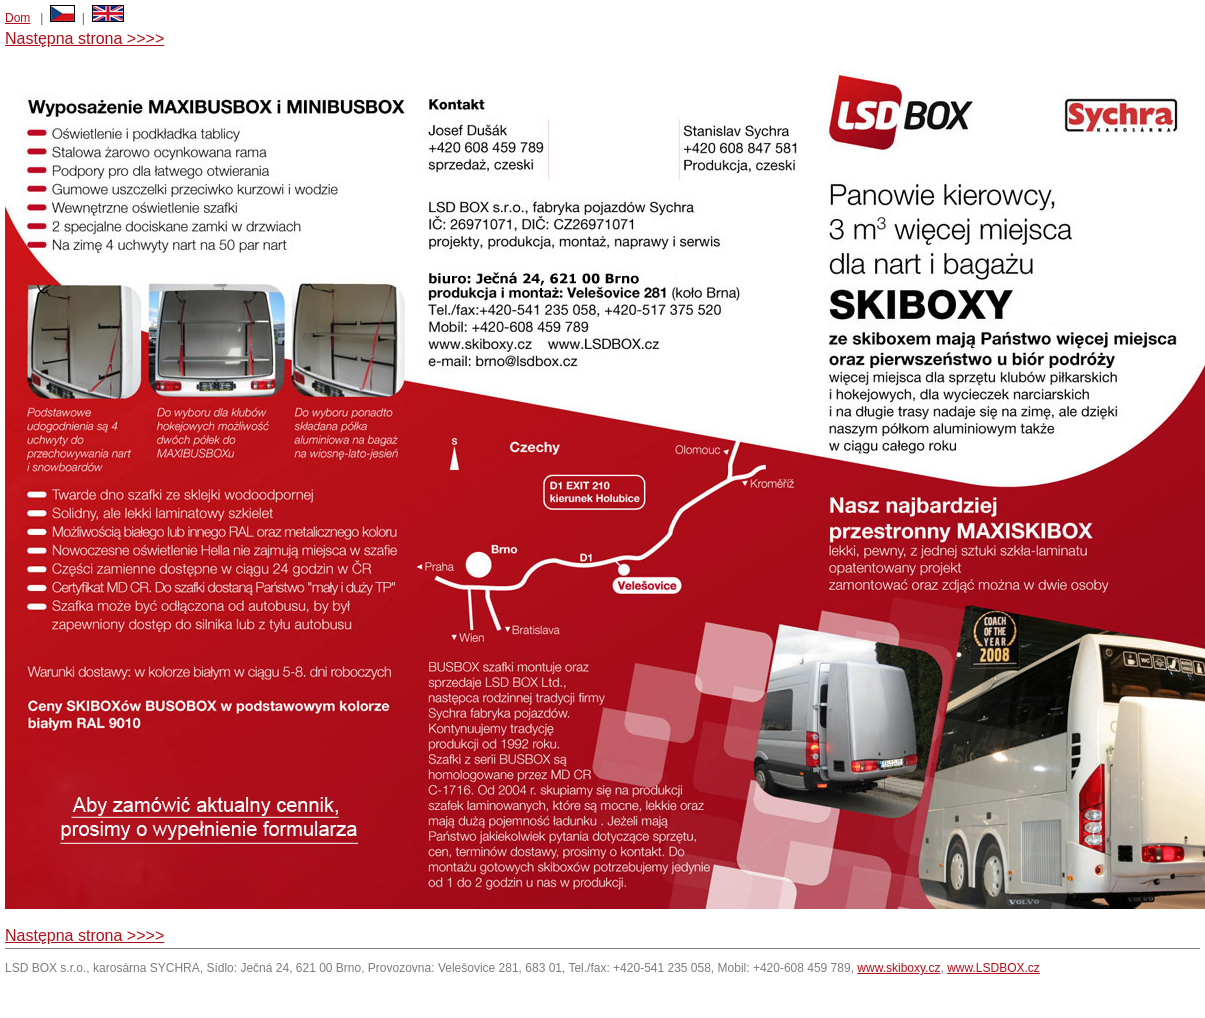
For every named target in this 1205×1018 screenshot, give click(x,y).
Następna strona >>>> (84, 38)
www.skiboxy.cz (898, 968)
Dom (17, 18)
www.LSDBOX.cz (993, 968)
